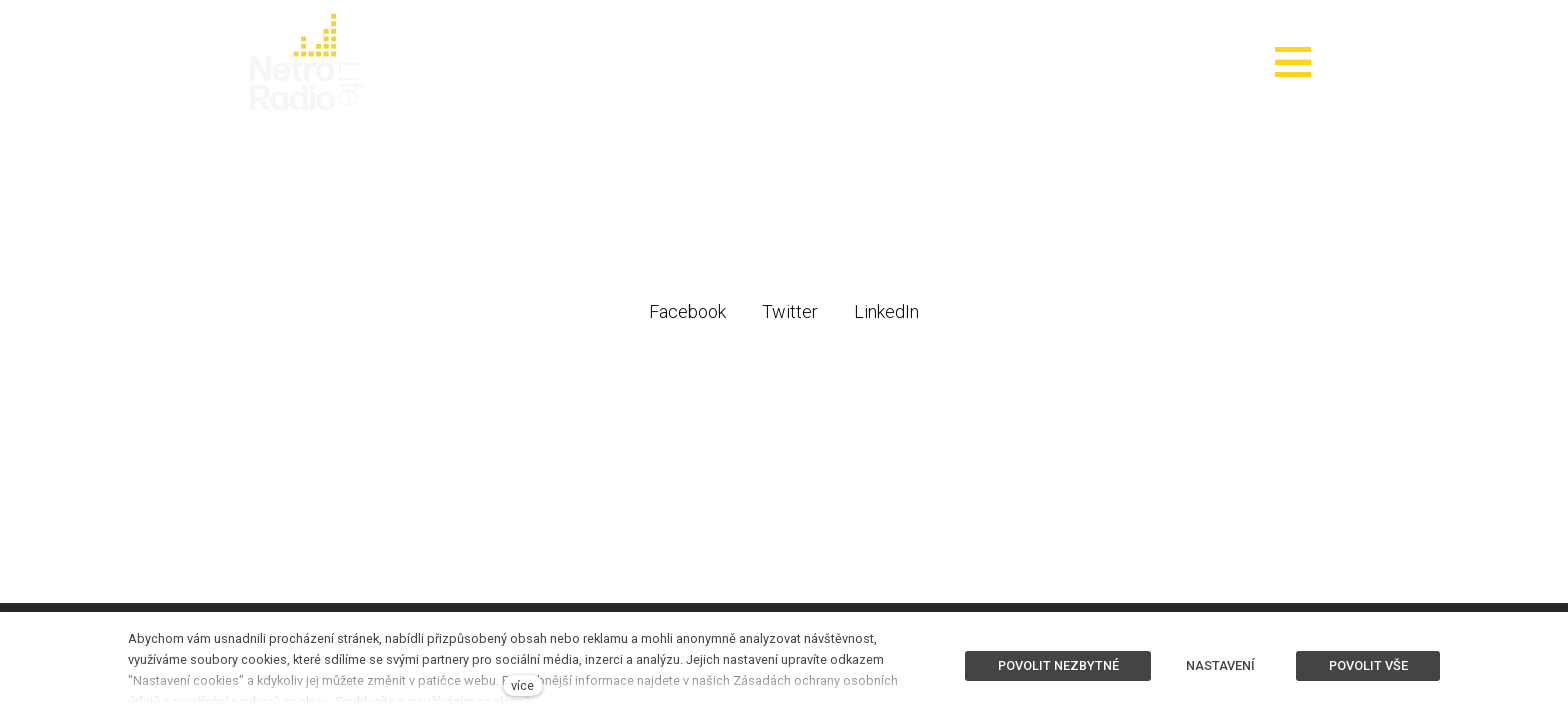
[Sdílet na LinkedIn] (886, 311)
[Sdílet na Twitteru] (790, 311)
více (522, 685)
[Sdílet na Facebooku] (687, 311)
